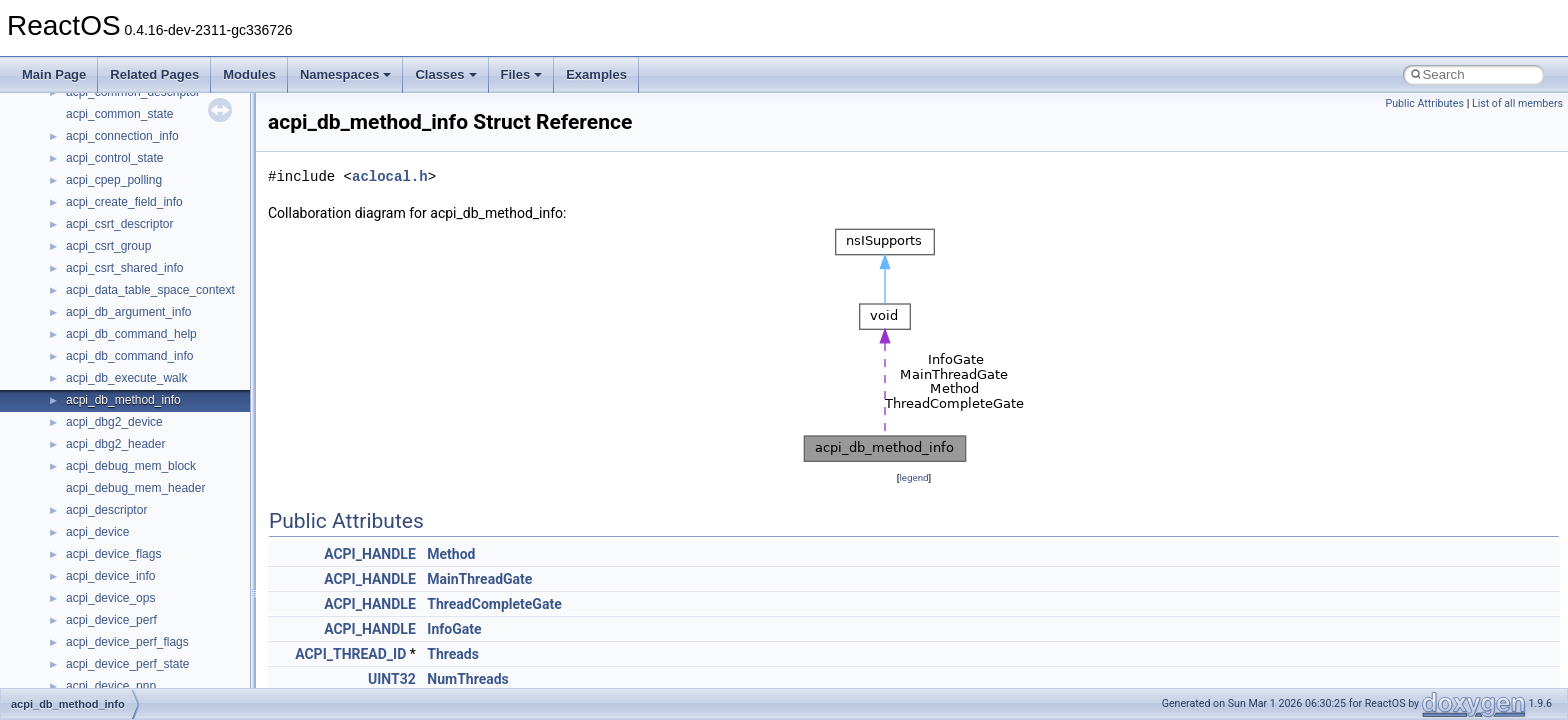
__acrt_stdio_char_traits (130, 149)
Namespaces (346, 74)
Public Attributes (1424, 103)
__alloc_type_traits (116, 259)
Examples (596, 74)
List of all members (1517, 103)
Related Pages (154, 74)
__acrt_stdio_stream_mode (138, 215)
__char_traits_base (117, 677)
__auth (84, 325)
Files (522, 74)
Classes (445, 74)
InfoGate (454, 629)
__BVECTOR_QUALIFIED (136, 567)
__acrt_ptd (94, 127)
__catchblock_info (114, 611)
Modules (249, 74)
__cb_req (91, 633)
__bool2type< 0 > (112, 435)
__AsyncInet (99, 281)
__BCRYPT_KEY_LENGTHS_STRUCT (171, 369)
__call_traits (98, 589)
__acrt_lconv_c (106, 105)
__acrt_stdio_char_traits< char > (152, 171)
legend (913, 477)
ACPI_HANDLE (370, 554)
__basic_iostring (109, 347)
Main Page (54, 74)
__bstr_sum (97, 479)
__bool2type (98, 413)
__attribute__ (101, 303)
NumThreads (467, 679)
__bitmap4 (94, 391)
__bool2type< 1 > (112, 457)
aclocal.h (390, 176)
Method (451, 554)
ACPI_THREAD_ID (350, 654)
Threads (453, 654)
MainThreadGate (479, 579)
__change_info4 (108, 655)
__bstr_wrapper (107, 501)
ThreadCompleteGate (494, 604)
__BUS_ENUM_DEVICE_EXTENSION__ (176, 545)
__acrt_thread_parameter (133, 237)
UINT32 (392, 679)
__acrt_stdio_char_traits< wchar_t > (161, 193)
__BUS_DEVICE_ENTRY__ (141, 523)
